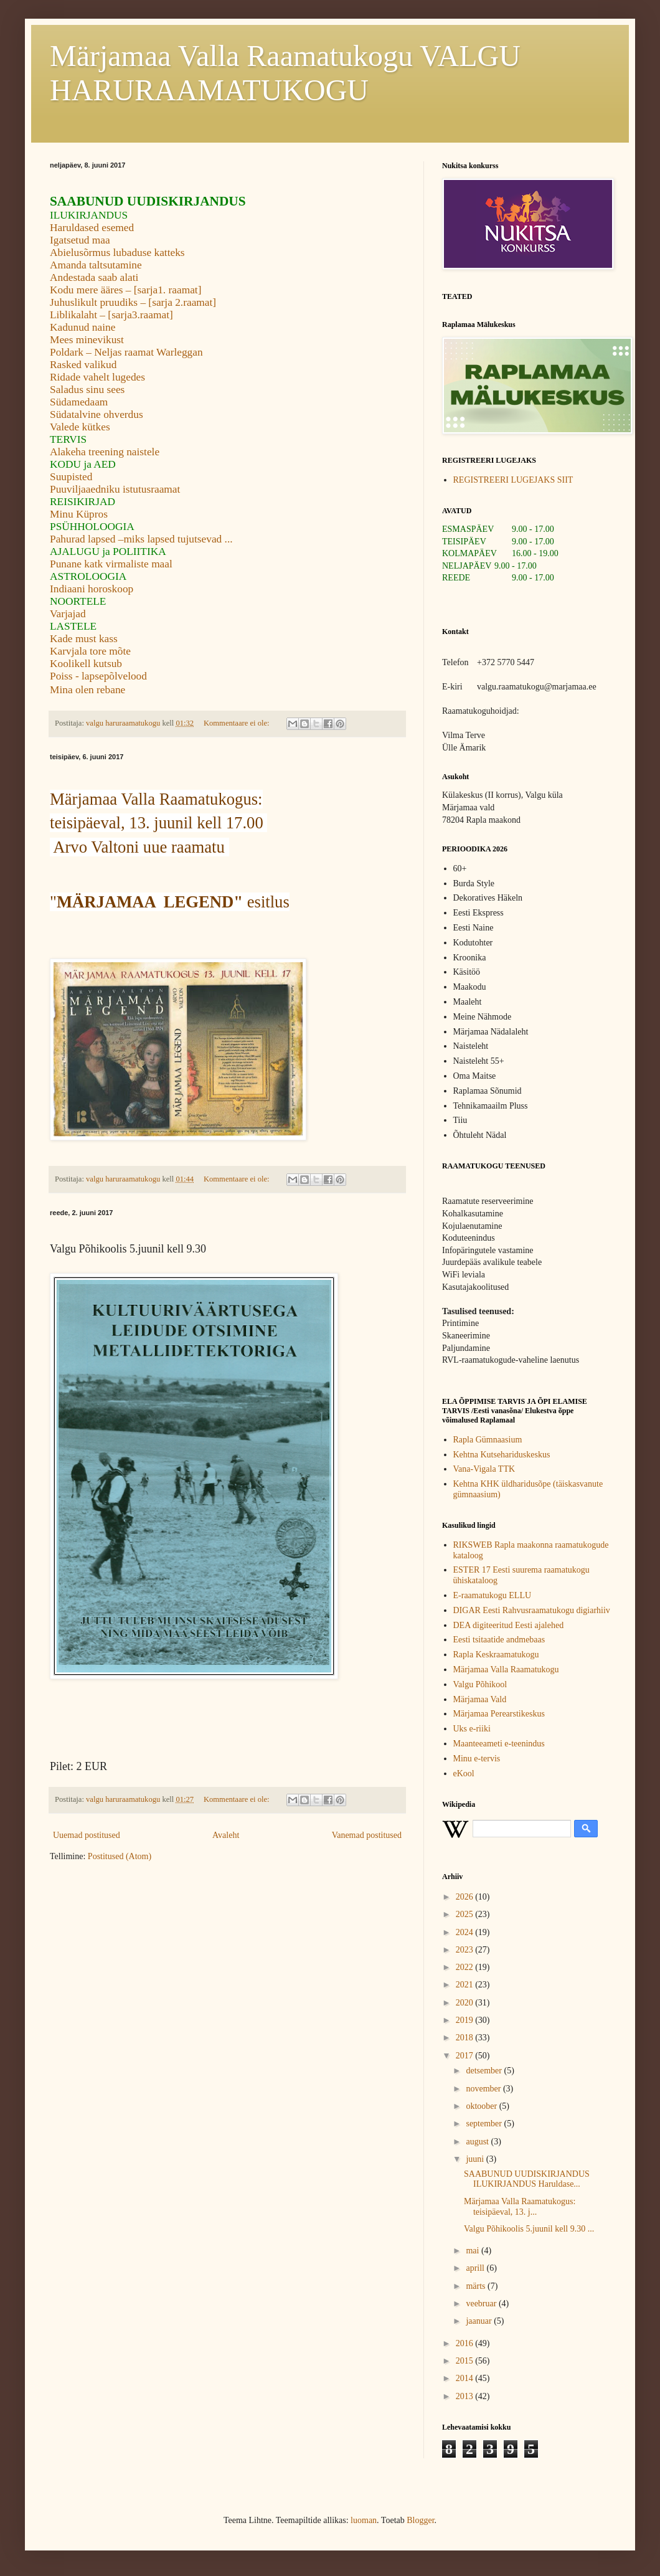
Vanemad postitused (367, 1835)
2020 (466, 2002)
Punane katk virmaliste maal (111, 564)
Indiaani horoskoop (91, 589)
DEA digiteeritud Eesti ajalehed (508, 1625)
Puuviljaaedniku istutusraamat (115, 489)
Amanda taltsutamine (96, 265)
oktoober (482, 2106)
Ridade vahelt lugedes (97, 377)
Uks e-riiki (472, 1728)
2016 (466, 2343)
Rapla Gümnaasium (487, 1439)
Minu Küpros (79, 514)
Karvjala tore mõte (90, 651)
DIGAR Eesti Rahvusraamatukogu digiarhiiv (531, 1610)
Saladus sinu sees (87, 389)
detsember (485, 2070)
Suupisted (71, 477)
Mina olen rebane (87, 690)
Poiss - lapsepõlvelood (98, 676)
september (485, 2123)
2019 (466, 2020)
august (478, 2141)
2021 (466, 1984)
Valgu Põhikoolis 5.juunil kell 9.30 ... (529, 2228)
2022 (466, 1967)
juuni (476, 2159)
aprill (476, 2268)
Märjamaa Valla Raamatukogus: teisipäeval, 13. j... (519, 2207)
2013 (466, 2396)
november (484, 2088)
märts (477, 2286)
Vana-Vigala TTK (484, 1469)
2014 (466, 2378)
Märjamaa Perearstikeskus (499, 1713)
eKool (463, 1773)
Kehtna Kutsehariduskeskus (501, 1454)
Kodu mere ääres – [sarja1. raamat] (125, 290)
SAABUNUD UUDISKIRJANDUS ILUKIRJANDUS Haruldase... (527, 2179)
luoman (364, 2520)
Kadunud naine (82, 327)
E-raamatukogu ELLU (492, 1595)
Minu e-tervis (477, 1758)
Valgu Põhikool (480, 1684)
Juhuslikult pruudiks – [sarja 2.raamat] (133, 302)
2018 (466, 2037)
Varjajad (68, 614)
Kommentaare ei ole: (237, 723)
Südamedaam (79, 402)
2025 (466, 1914)
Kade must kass (84, 639)
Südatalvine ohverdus (96, 414)
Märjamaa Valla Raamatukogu (506, 1669)
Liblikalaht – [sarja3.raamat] (111, 315)
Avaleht (225, 1835)
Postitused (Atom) (119, 1856)
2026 (466, 1896)
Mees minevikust (87, 340)
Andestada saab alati (94, 277)
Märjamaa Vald (480, 1699)
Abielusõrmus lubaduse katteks (117, 252)
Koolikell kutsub (86, 664)
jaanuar (480, 2321)
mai (473, 2250)
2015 (466, 2360)
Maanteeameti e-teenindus (499, 1743)
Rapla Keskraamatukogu (496, 1654)
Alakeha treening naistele (104, 452)
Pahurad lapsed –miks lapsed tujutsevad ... (141, 539)
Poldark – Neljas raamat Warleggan (126, 352)
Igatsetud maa (80, 240)
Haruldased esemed (92, 228)
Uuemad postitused (86, 1835)
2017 (466, 2055)
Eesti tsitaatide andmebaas (499, 1639)
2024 (466, 1932)
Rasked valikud (83, 365)
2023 (466, 1949)
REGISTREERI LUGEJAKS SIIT (513, 480)
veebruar (482, 2303)
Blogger (420, 2520)
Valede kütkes (80, 427)
